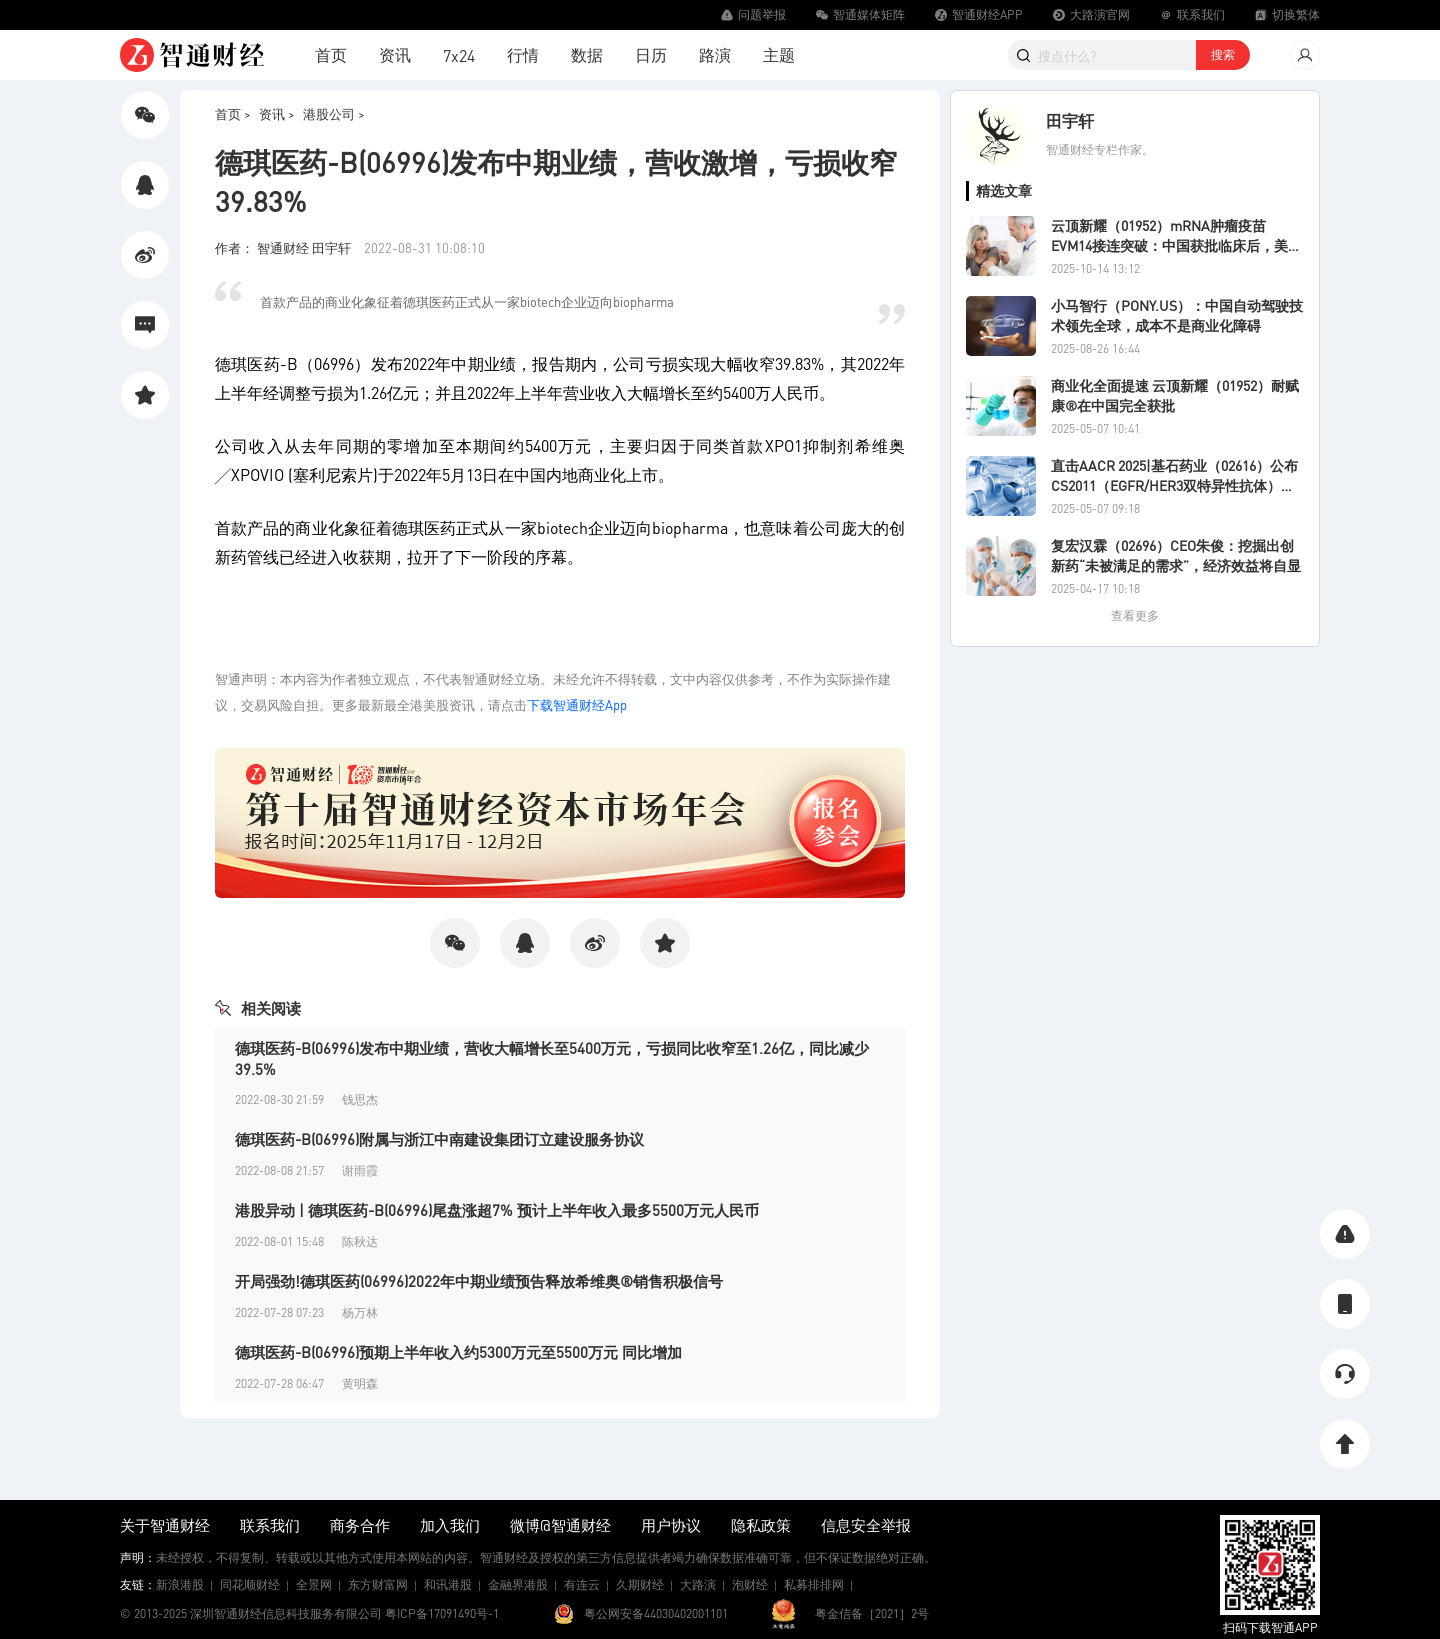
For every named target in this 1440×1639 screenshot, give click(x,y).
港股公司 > (334, 113)
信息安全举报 (866, 1525)
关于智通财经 (165, 1525)
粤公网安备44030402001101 (656, 1613)
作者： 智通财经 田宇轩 (284, 247)
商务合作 (360, 1525)
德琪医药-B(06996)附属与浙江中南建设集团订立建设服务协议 (439, 1139)
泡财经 (750, 1584)
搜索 (1223, 54)
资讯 (395, 54)
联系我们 (270, 1525)
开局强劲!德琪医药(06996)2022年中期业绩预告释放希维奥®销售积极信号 (479, 1281)
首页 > (233, 113)
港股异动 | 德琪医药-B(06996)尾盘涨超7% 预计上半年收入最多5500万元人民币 (497, 1210)
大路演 (698, 1584)
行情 (523, 54)
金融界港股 (518, 1584)
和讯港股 (448, 1584)
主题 (779, 54)
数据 (587, 54)
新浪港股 (180, 1584)
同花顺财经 (250, 1584)
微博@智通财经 (560, 1525)
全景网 (314, 1584)
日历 (651, 54)
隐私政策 (761, 1525)
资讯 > (277, 113)
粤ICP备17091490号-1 (442, 1613)
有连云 (582, 1584)
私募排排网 (814, 1584)
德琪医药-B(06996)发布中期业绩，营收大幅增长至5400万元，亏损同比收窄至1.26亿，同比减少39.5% (552, 1058)
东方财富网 (378, 1584)
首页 (331, 54)
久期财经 (640, 1584)
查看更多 (1135, 615)
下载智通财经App (577, 704)
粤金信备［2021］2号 (872, 1613)
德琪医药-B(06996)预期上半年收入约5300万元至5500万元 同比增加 (458, 1352)
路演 (715, 54)
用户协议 (671, 1525)
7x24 (459, 55)
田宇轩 (1070, 120)
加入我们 (450, 1525)
